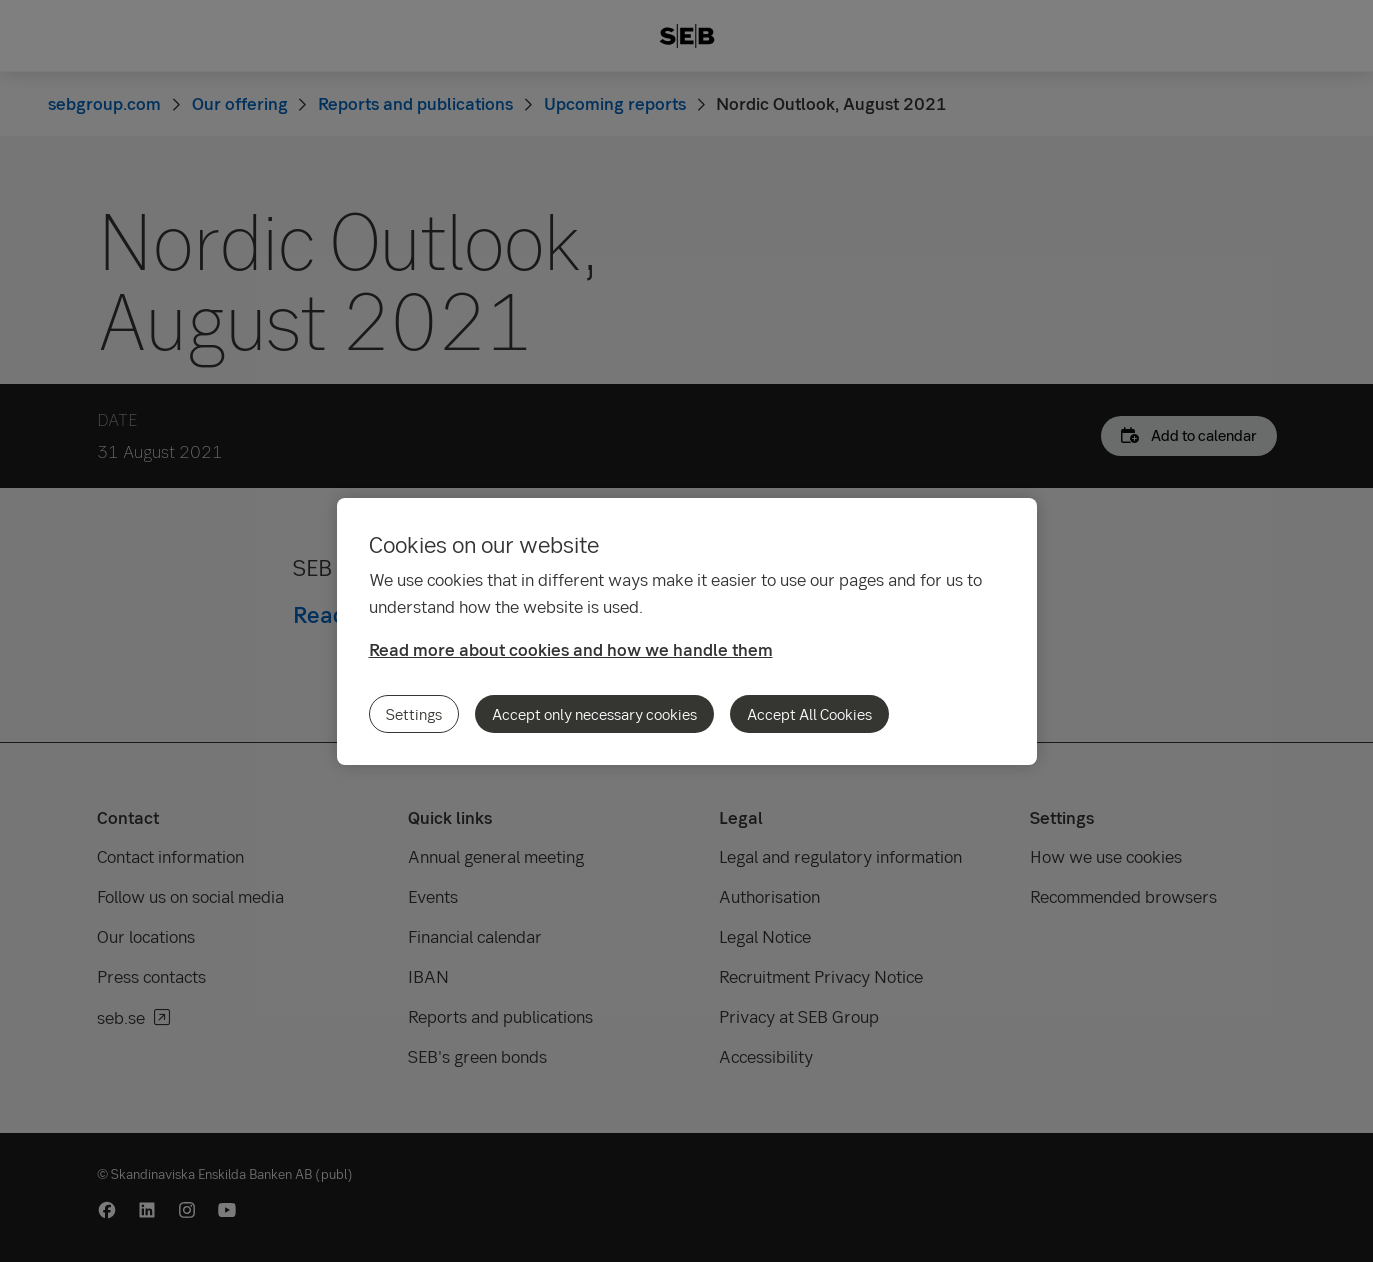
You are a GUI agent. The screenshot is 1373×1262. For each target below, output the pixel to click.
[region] (687, 631)
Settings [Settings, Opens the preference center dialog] (414, 714)
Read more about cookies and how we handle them (571, 649)
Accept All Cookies (809, 714)
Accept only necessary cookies (594, 714)
